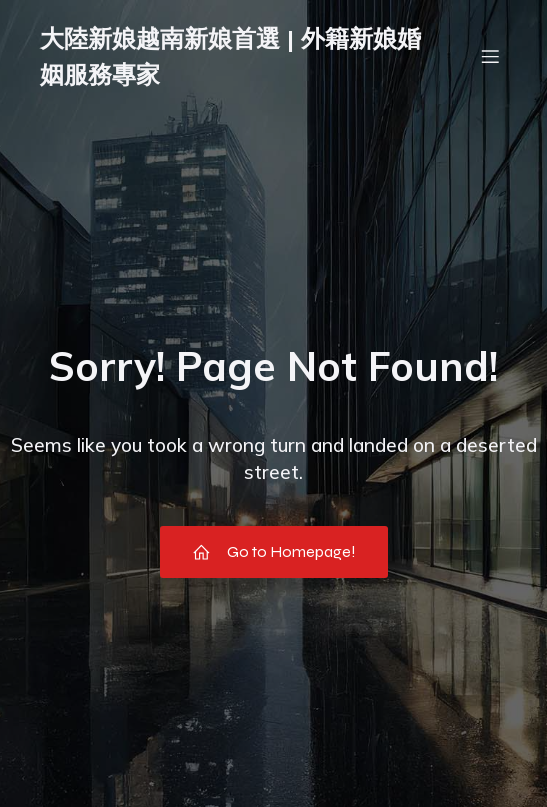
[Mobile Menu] (490, 56)
